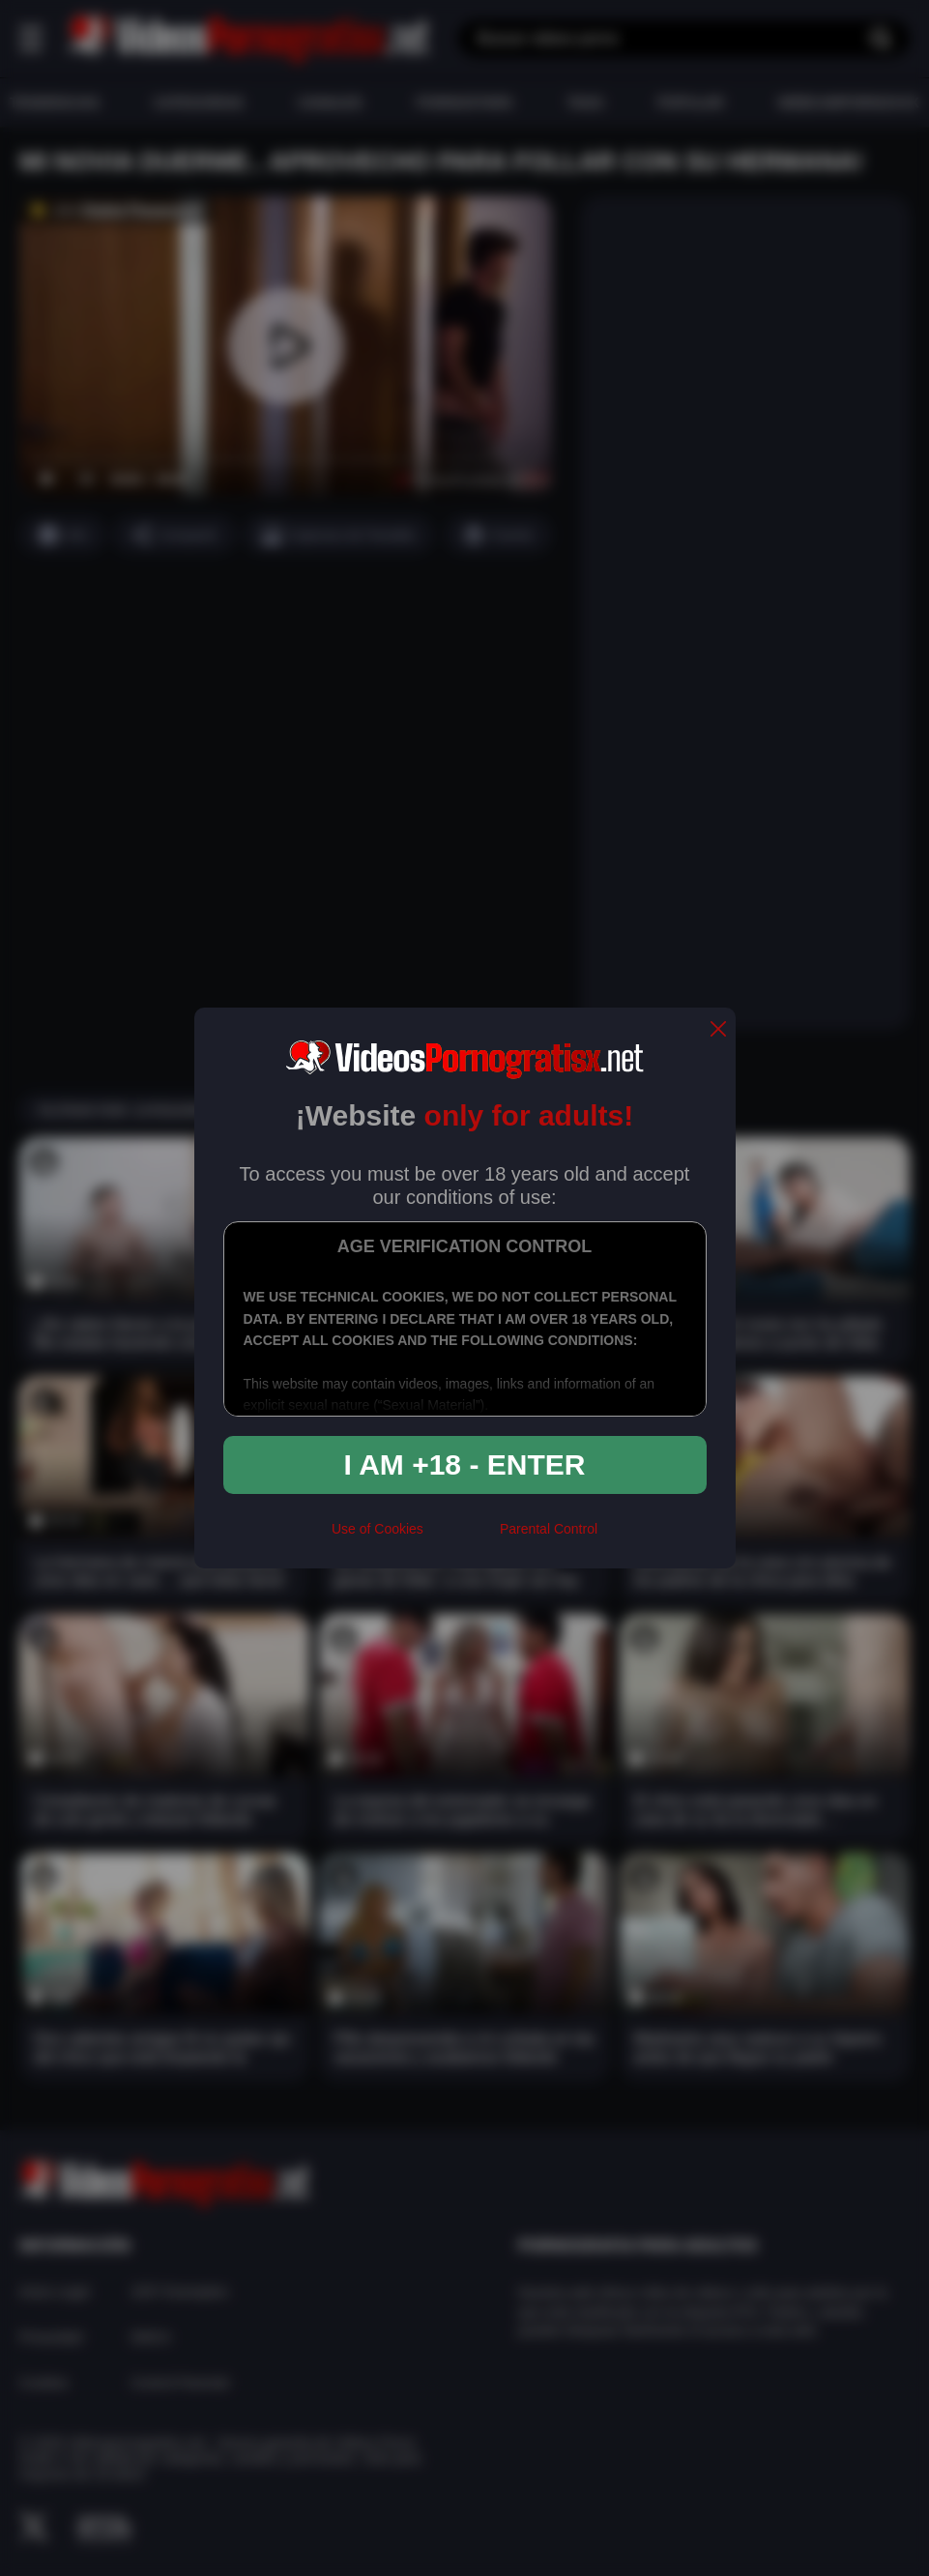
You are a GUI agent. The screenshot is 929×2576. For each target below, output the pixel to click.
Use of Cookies (377, 1529)
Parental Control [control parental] (548, 1529)
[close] (718, 1030)
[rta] (461, 1537)
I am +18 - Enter (465, 1464)
